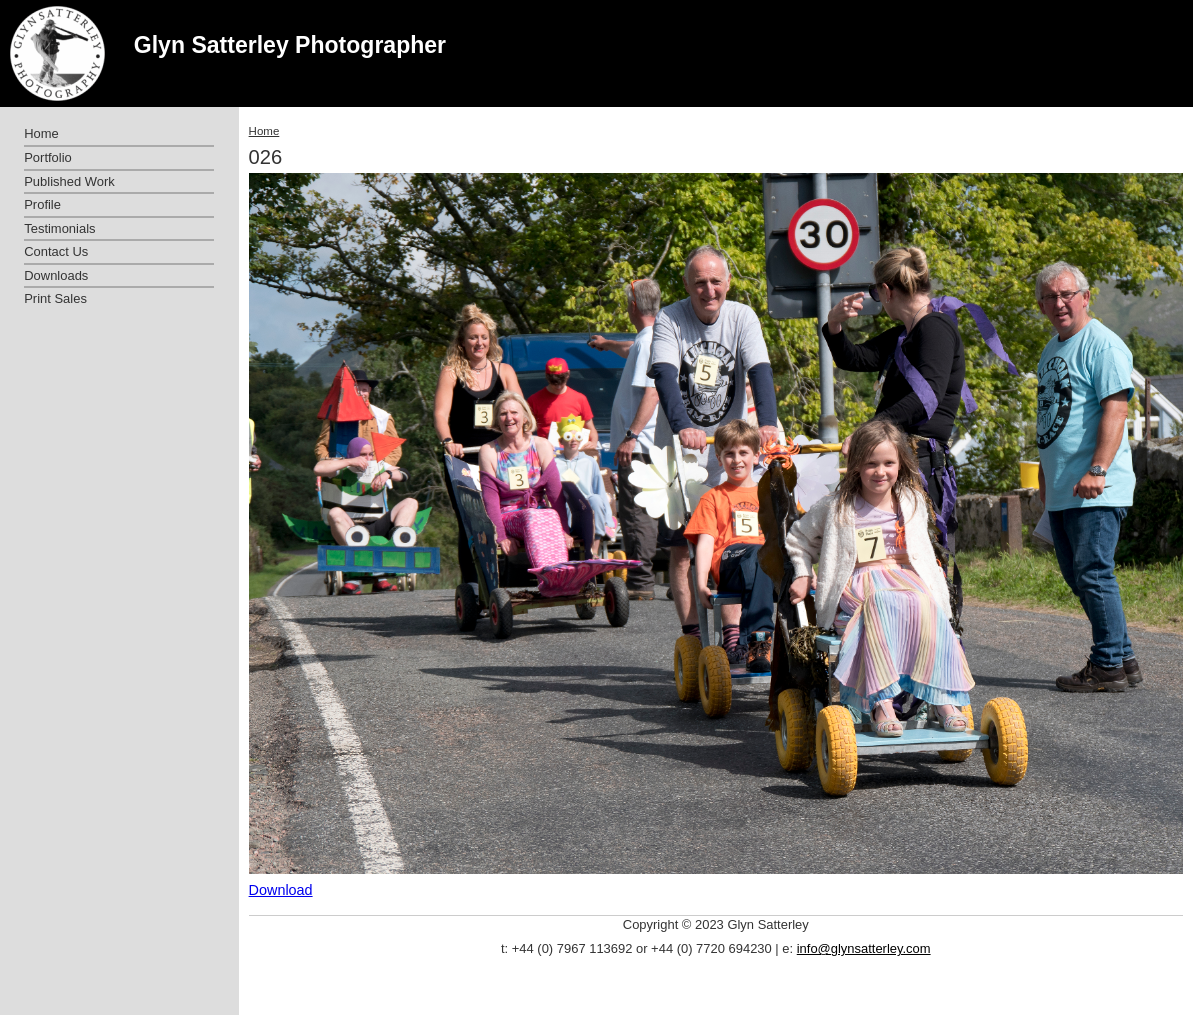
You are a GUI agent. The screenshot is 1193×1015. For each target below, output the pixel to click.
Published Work (69, 181)
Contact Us (56, 251)
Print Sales (55, 298)
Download (281, 890)
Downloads (56, 275)
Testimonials (59, 228)
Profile (42, 204)
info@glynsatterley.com (864, 948)
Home (264, 131)
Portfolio (48, 157)
